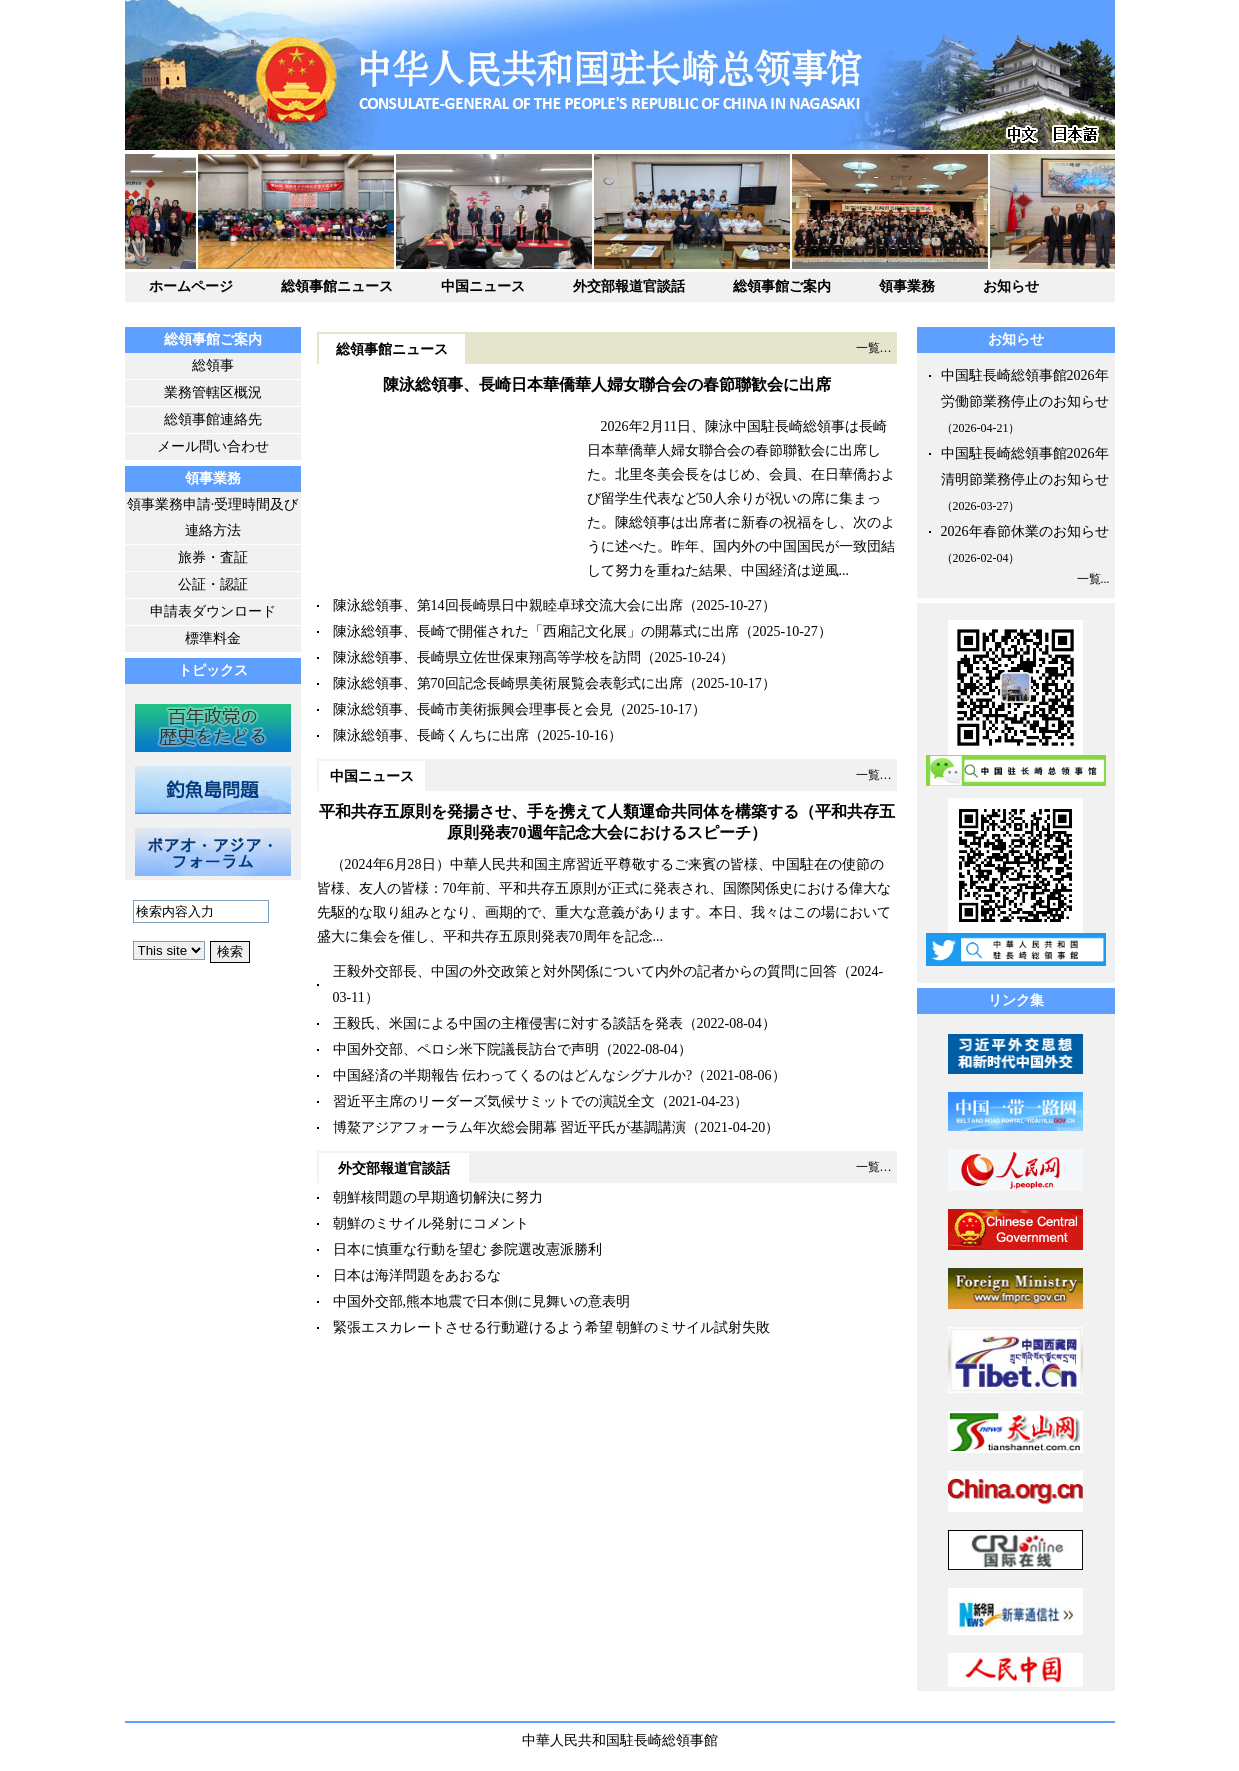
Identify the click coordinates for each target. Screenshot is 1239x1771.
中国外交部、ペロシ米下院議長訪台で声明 (466, 1049)
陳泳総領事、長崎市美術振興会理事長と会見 (473, 709)
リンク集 (1016, 1000)
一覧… (874, 348)
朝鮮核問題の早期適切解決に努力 (438, 1197)
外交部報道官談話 (629, 286)
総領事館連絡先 (213, 419)
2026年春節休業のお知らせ (1025, 531)
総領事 (213, 365)
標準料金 (213, 638)
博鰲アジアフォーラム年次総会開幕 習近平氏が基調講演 (510, 1127)
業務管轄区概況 (213, 392)
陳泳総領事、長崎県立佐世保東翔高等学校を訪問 (487, 657)
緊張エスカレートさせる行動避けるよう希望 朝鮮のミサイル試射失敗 (552, 1327)
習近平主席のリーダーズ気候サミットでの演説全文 (494, 1101)
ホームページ (191, 286)
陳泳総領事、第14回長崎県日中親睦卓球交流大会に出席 (508, 605)
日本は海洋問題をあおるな (417, 1275)
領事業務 (907, 286)
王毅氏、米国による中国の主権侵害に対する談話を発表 (508, 1023)
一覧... (1093, 579)
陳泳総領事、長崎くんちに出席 (431, 735)
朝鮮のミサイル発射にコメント (431, 1223)
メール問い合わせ (213, 446)
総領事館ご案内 (782, 286)
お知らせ (1011, 286)
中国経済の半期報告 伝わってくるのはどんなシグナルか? (513, 1075)
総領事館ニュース (337, 286)
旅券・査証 (213, 557)
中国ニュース (483, 286)
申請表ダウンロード (213, 611)
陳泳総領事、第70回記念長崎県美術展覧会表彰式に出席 (508, 683)
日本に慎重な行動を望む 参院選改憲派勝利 (468, 1249)
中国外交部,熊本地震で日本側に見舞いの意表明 (482, 1301)
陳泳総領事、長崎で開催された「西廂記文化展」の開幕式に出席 (536, 631)
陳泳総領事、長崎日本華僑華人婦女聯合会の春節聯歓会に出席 (607, 384)
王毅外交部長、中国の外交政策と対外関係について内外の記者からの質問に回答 (585, 971)
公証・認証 (213, 584)
